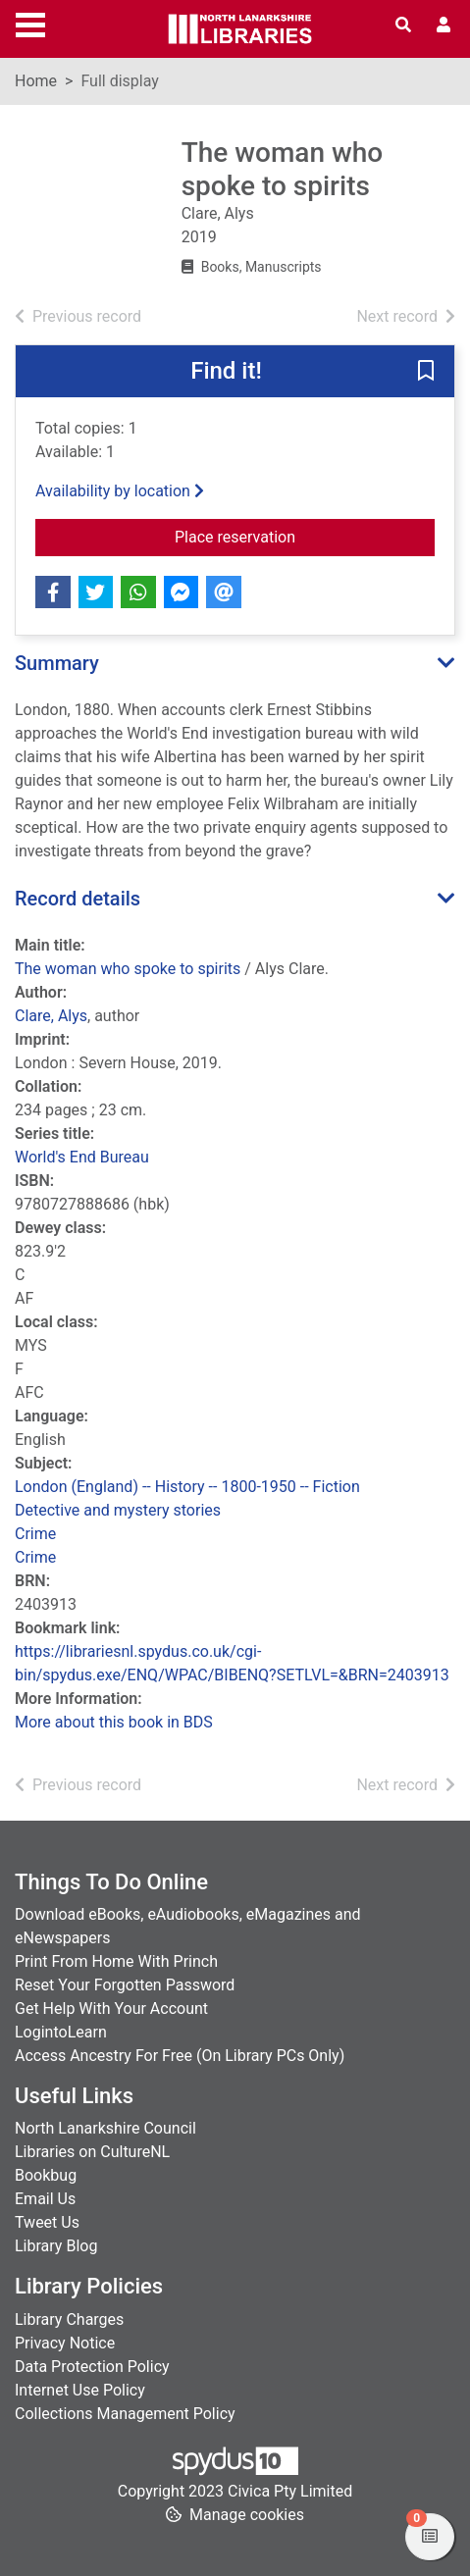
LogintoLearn (61, 2032)
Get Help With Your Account (111, 2008)
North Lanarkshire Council (105, 2128)
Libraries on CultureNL (92, 2151)
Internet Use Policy (80, 2390)
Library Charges (69, 2319)
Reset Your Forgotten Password (125, 1985)
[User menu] (443, 25)
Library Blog (56, 2246)
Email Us (45, 2199)
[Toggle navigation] (30, 22)
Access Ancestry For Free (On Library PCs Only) (179, 2055)
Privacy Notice (65, 2343)
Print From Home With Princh (116, 1961)
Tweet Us (47, 2222)
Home (36, 81)
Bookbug (46, 2175)
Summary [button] (57, 663)
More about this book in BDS (114, 1722)
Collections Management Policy (125, 2413)
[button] (426, 373)
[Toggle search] (403, 25)
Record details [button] (77, 898)
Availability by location (119, 491)
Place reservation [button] (305, 535)
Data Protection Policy (92, 2366)
